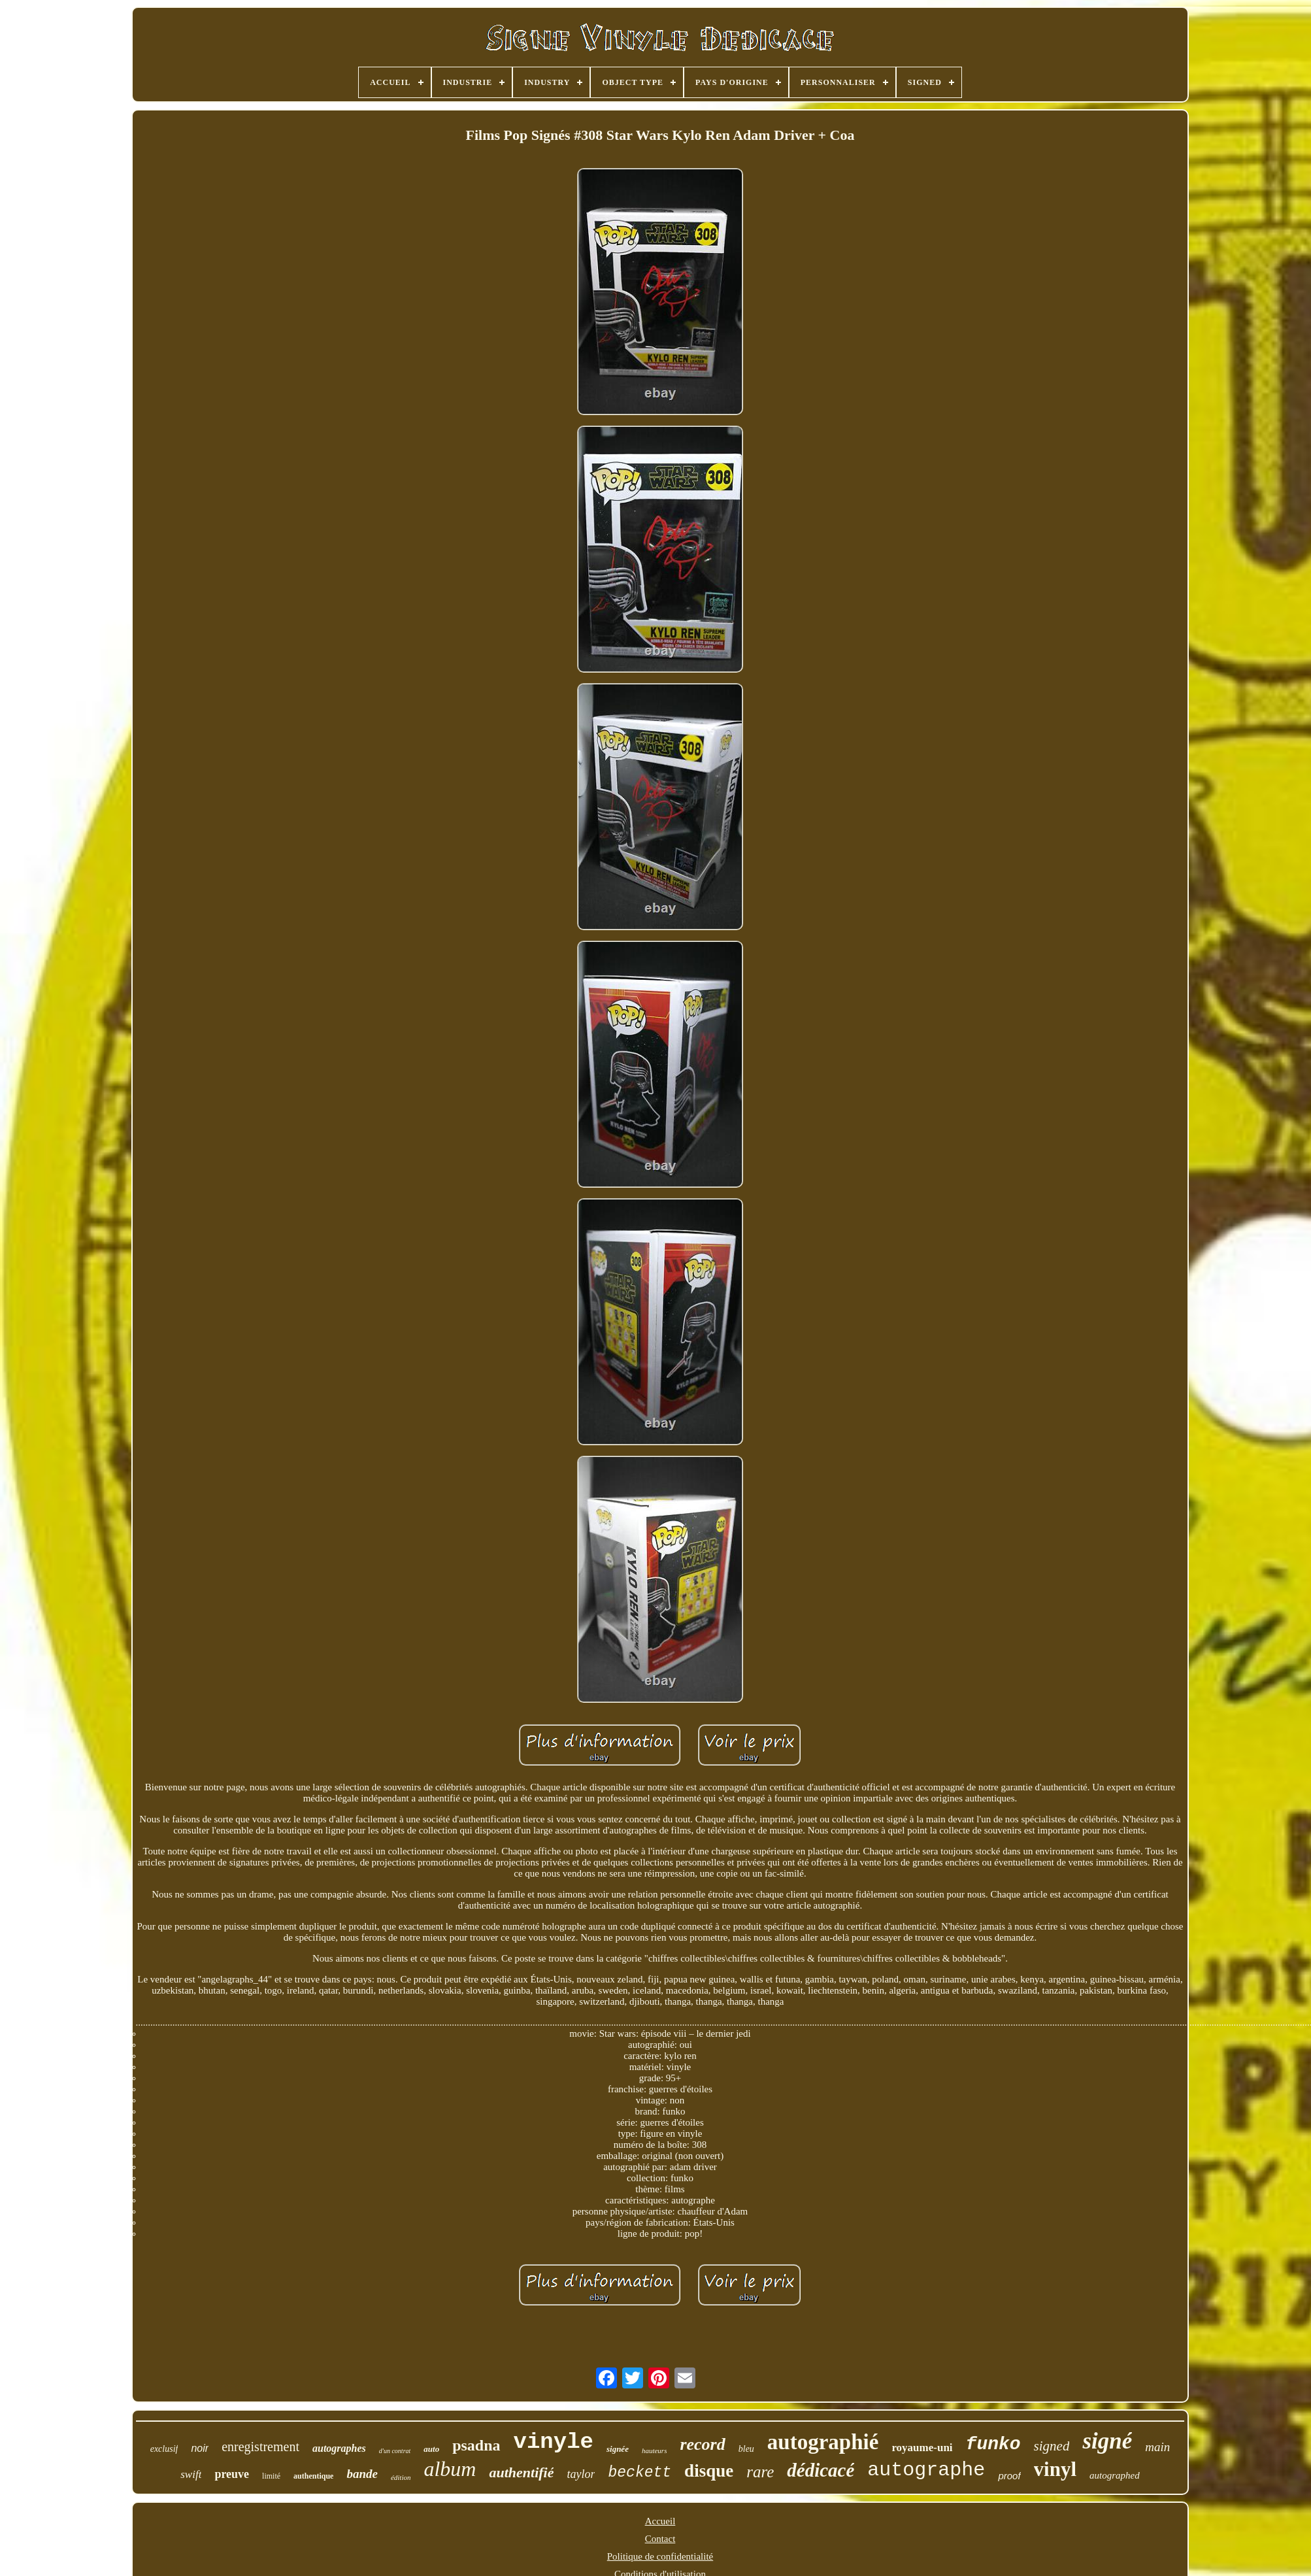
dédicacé (820, 2470)
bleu (746, 2449)
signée (617, 2449)
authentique (313, 2476)
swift (190, 2474)
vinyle (553, 2442)
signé (1107, 2441)
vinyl (1055, 2469)
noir (199, 2448)
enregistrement (260, 2446)
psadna (476, 2445)
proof (1009, 2475)
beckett (639, 2472)
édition (401, 2477)
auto (431, 2449)
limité (271, 2476)
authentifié (521, 2472)
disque (708, 2471)
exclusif (164, 2449)
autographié (823, 2442)
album (449, 2469)
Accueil (660, 2521)
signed (1052, 2446)
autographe (926, 2470)
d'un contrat (395, 2450)
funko (993, 2444)
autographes (339, 2448)
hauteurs (654, 2450)
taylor (581, 2474)
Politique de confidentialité (660, 2556)
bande (362, 2474)
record (702, 2444)
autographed (1114, 2475)
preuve (231, 2474)
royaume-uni (921, 2447)
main (1157, 2447)
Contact (660, 2539)
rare (760, 2472)
